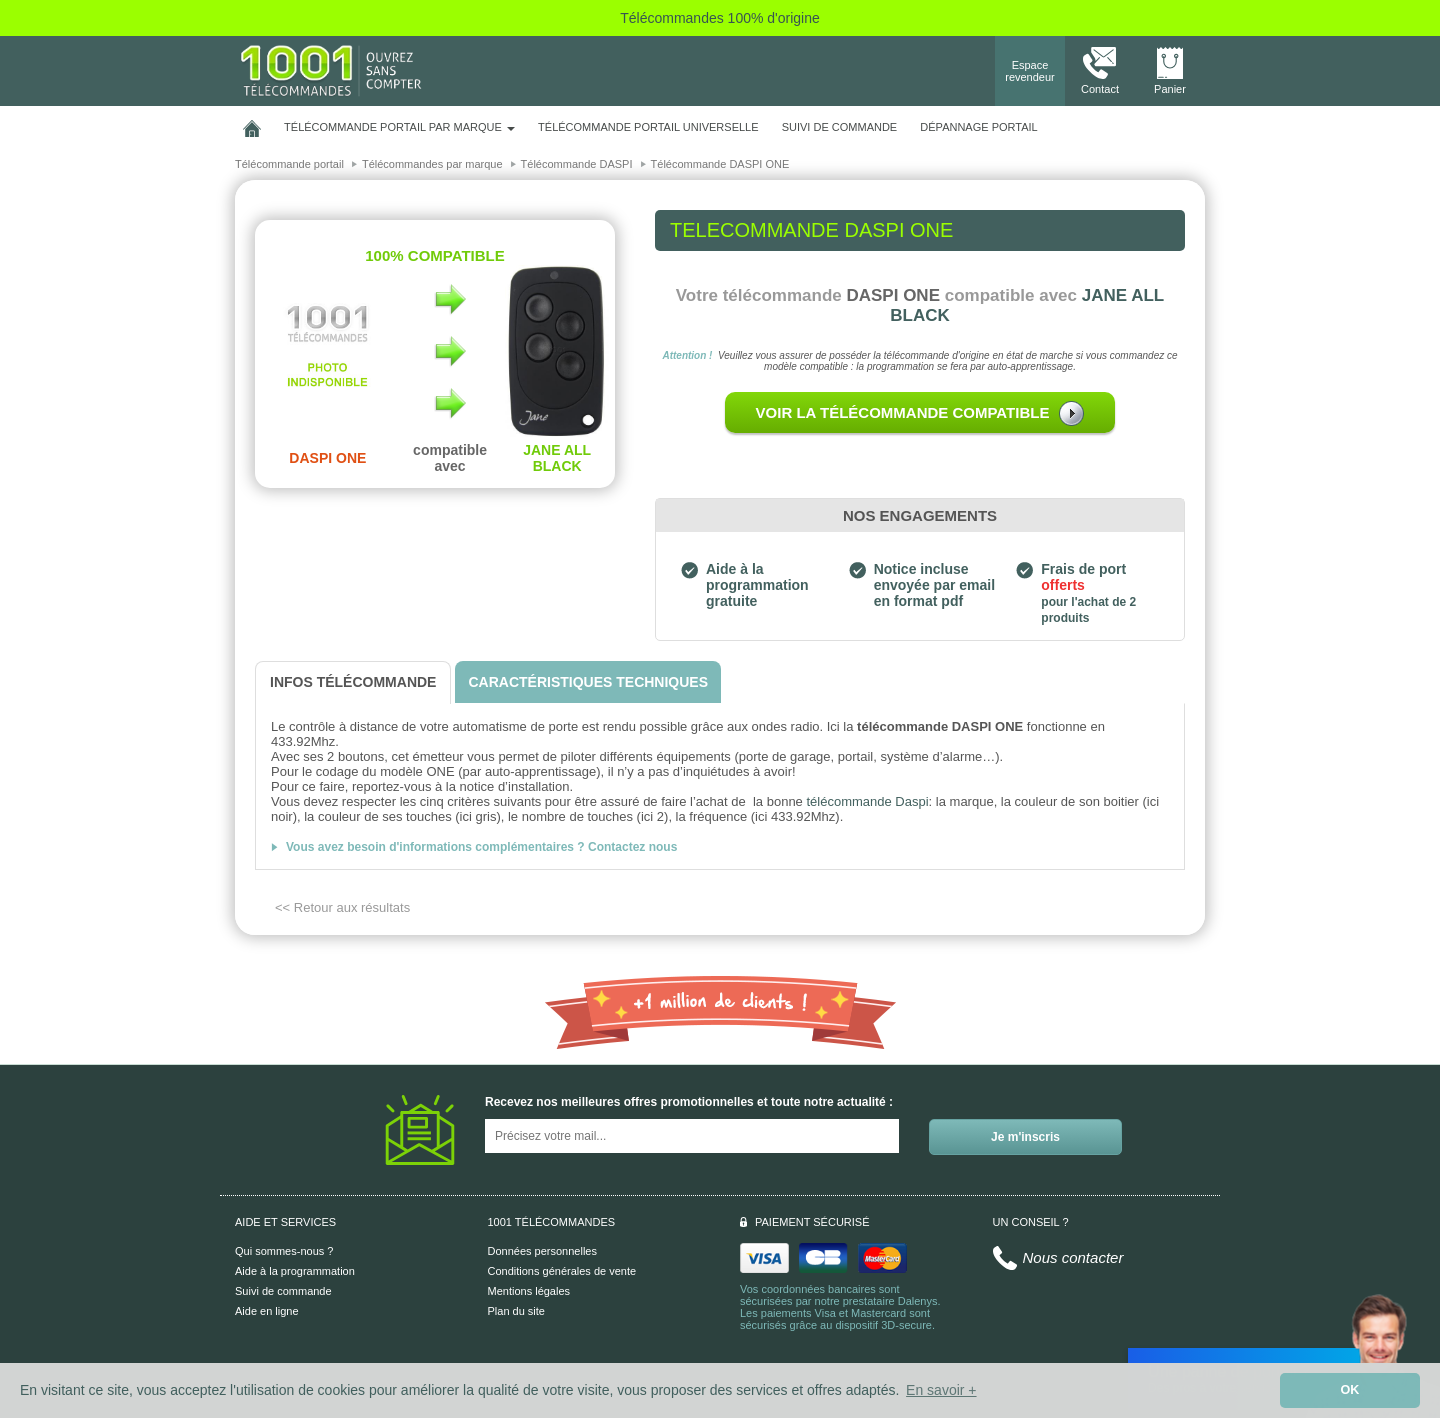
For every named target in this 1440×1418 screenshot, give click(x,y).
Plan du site (516, 1311)
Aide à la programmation (295, 1271)
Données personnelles (542, 1251)
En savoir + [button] (941, 1390)
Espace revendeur (1030, 71)
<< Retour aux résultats (342, 907)
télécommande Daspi (867, 801)
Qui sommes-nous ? (284, 1251)
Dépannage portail (978, 127)
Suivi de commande (283, 1291)
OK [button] (1350, 1390)
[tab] (353, 682)
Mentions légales (529, 1291)
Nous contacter (1073, 1257)
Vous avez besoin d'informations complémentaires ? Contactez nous (481, 847)
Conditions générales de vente (562, 1271)
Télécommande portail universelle (648, 127)
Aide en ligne (267, 1311)
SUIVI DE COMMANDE (840, 127)
